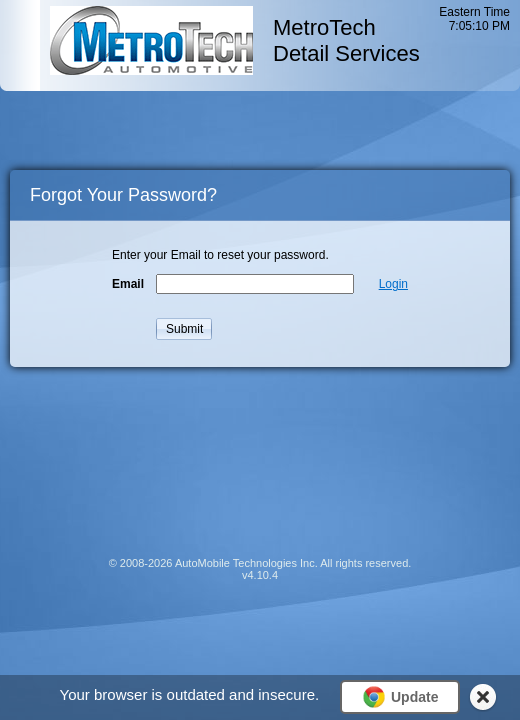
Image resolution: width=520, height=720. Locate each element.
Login (393, 284)
